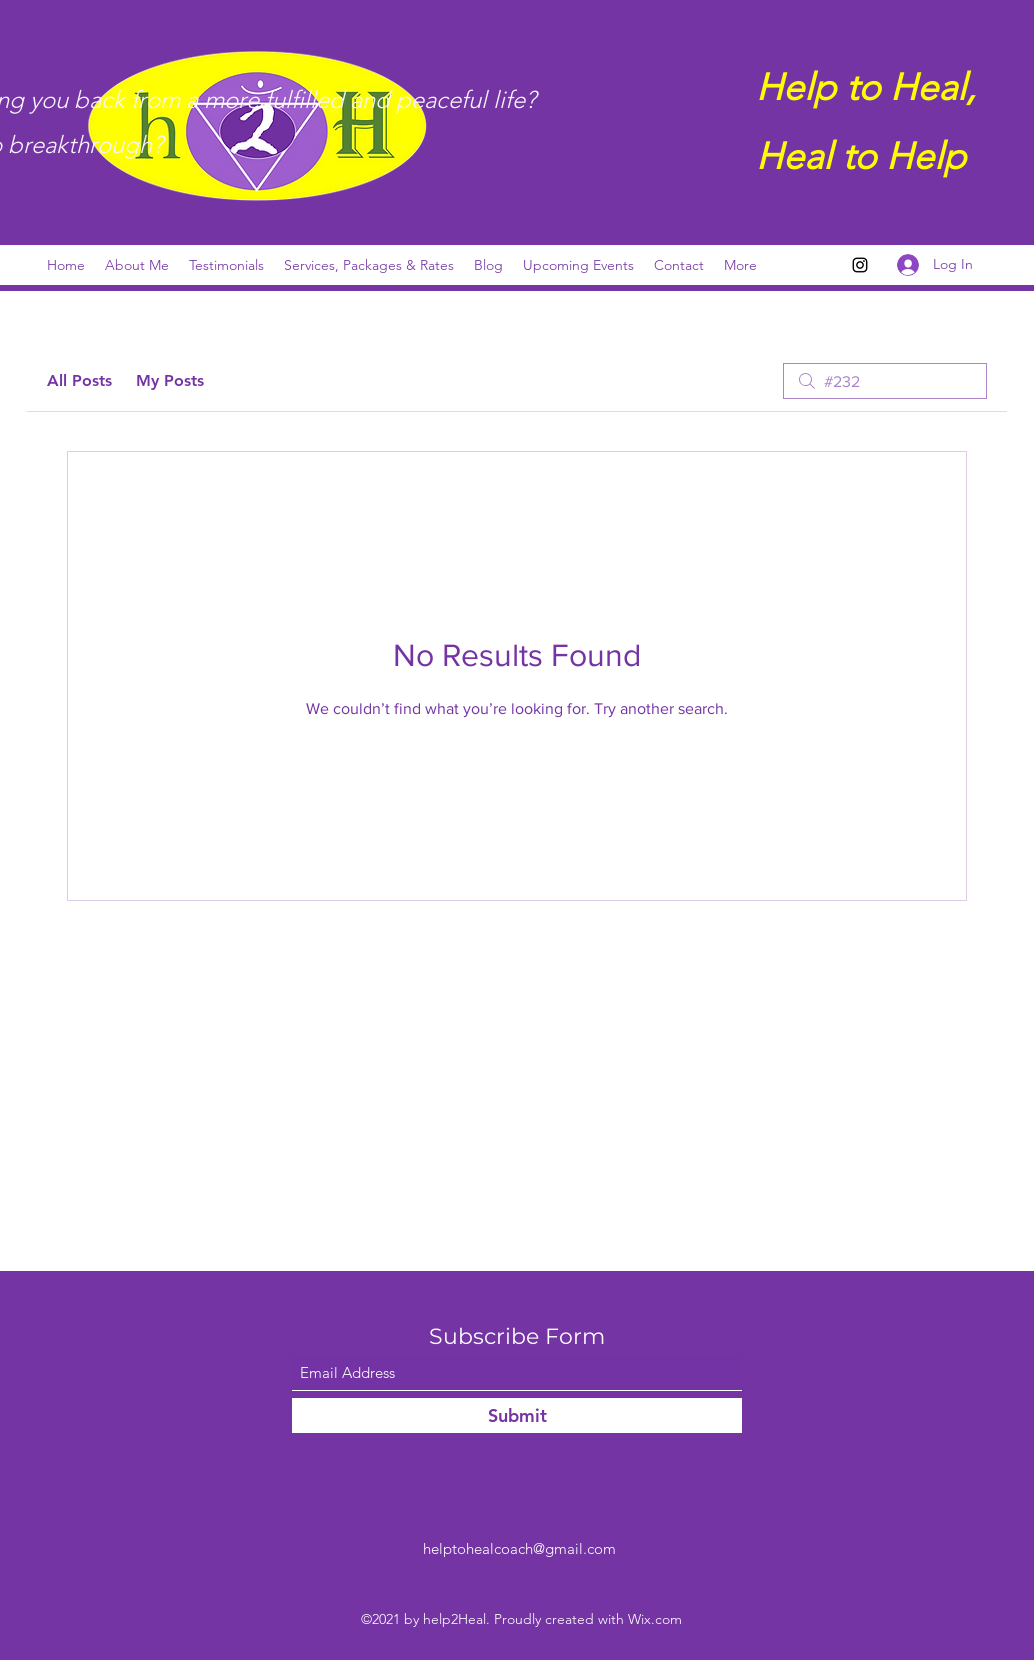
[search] (885, 381)
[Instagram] (860, 265)
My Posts (170, 380)
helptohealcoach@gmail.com (519, 1548)
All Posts (79, 380)
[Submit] (517, 1415)
